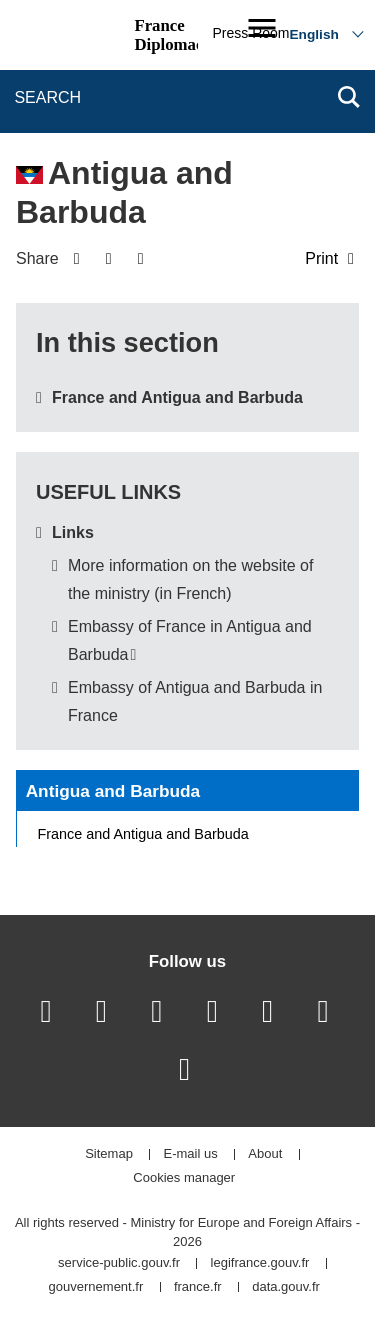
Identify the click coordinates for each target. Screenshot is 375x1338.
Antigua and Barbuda (113, 791)
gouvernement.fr (96, 1287)
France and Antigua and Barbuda (177, 397)
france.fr (198, 1287)
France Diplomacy (172, 35)
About (265, 1154)
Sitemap (109, 1154)
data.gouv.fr (286, 1287)
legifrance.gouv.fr (260, 1263)
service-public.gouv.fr (119, 1263)
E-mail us (191, 1154)
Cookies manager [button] (184, 1178)
